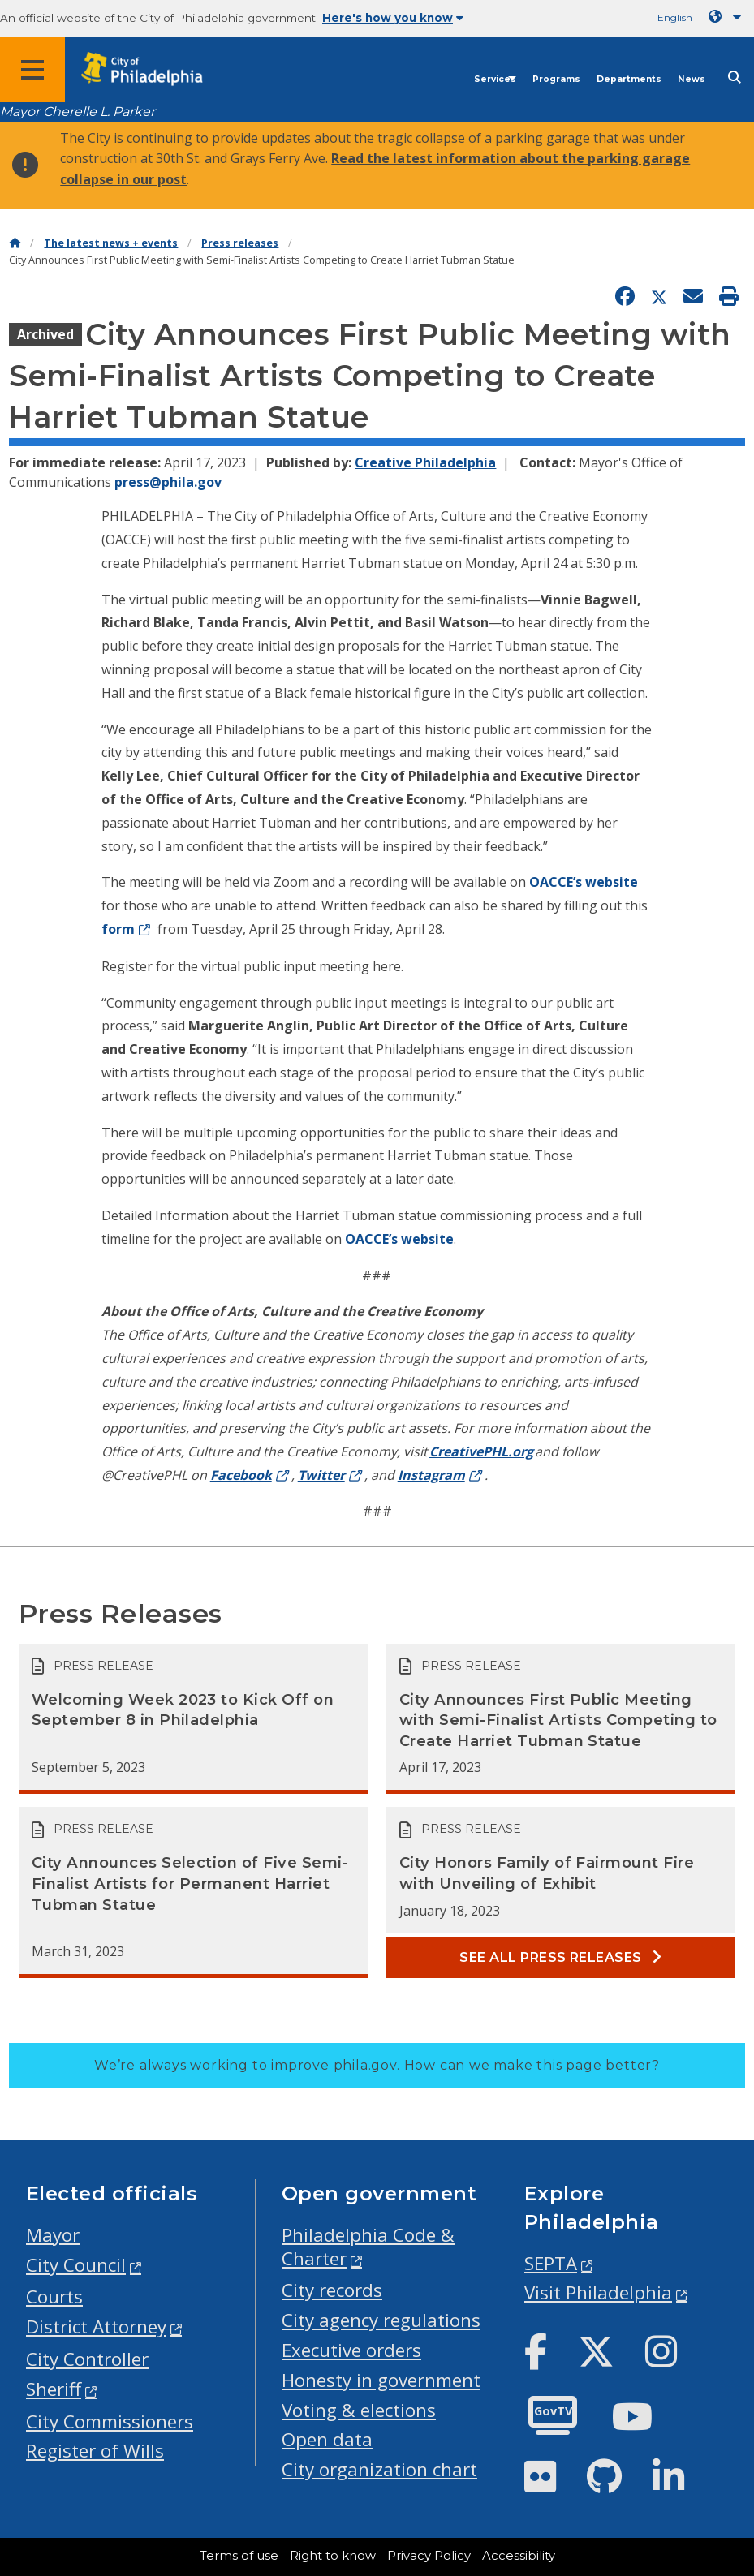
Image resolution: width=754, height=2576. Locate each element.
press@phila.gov (168, 482)
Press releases (239, 243)
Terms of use (239, 2555)
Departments (629, 79)
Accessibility (518, 2555)
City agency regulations (381, 2320)
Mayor (53, 2234)
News (691, 79)
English (674, 17)
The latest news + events (111, 243)
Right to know (333, 2555)
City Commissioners (109, 2421)
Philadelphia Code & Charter (368, 2246)
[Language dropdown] (728, 16)
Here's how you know (392, 17)
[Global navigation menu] (32, 69)
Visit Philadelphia (598, 2292)
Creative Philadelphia (425, 462)
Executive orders (351, 2350)
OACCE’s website (583, 882)
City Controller (87, 2359)
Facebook (241, 1475)
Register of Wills (95, 2450)
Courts (54, 2296)
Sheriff (53, 2389)
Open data (327, 2439)
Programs (556, 79)
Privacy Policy (429, 2555)
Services (495, 79)
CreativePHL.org (481, 1451)
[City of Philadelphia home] (150, 69)
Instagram (431, 1475)
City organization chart (379, 2469)
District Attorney (96, 2326)
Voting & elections (359, 2410)
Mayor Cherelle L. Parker (77, 111)
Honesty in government (381, 2380)
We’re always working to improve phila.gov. (377, 2065)
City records (332, 2290)
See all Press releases (560, 1957)
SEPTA (550, 2263)
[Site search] (734, 77)
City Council (76, 2264)
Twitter (321, 1475)
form (118, 929)
